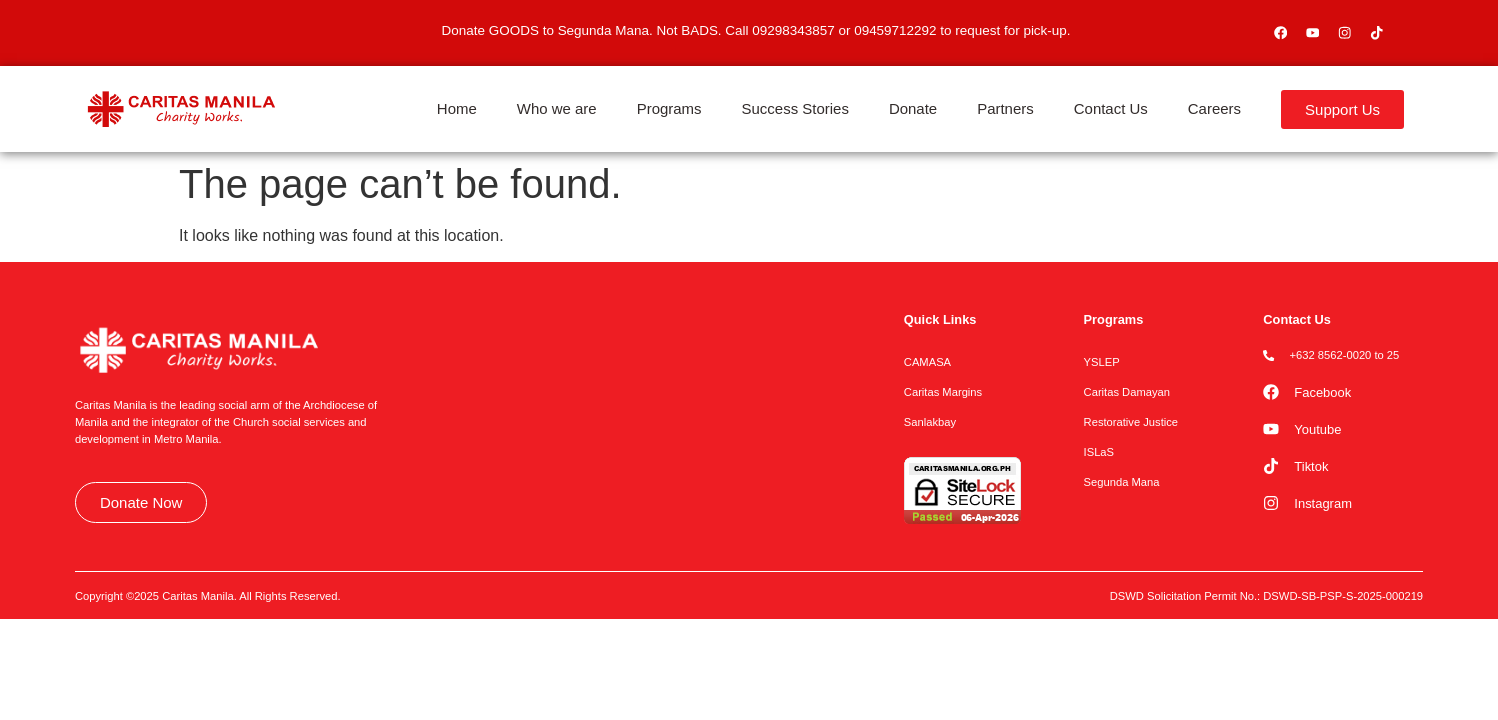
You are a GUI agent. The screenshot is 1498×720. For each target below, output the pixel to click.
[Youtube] (1271, 429)
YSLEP (1102, 362)
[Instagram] (1271, 503)
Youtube (1317, 429)
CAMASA (927, 362)
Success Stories (795, 108)
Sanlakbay (930, 422)
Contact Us (1111, 108)
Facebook (1322, 392)
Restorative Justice (1131, 422)
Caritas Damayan (1127, 392)
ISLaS (1099, 452)
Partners (1005, 108)
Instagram (1323, 503)
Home (457, 108)
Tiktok (1311, 466)
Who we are (557, 108)
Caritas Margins (943, 392)
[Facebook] (1271, 392)
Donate (913, 108)
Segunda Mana (1122, 482)
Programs (669, 108)
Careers (1214, 108)
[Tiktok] (1271, 466)
